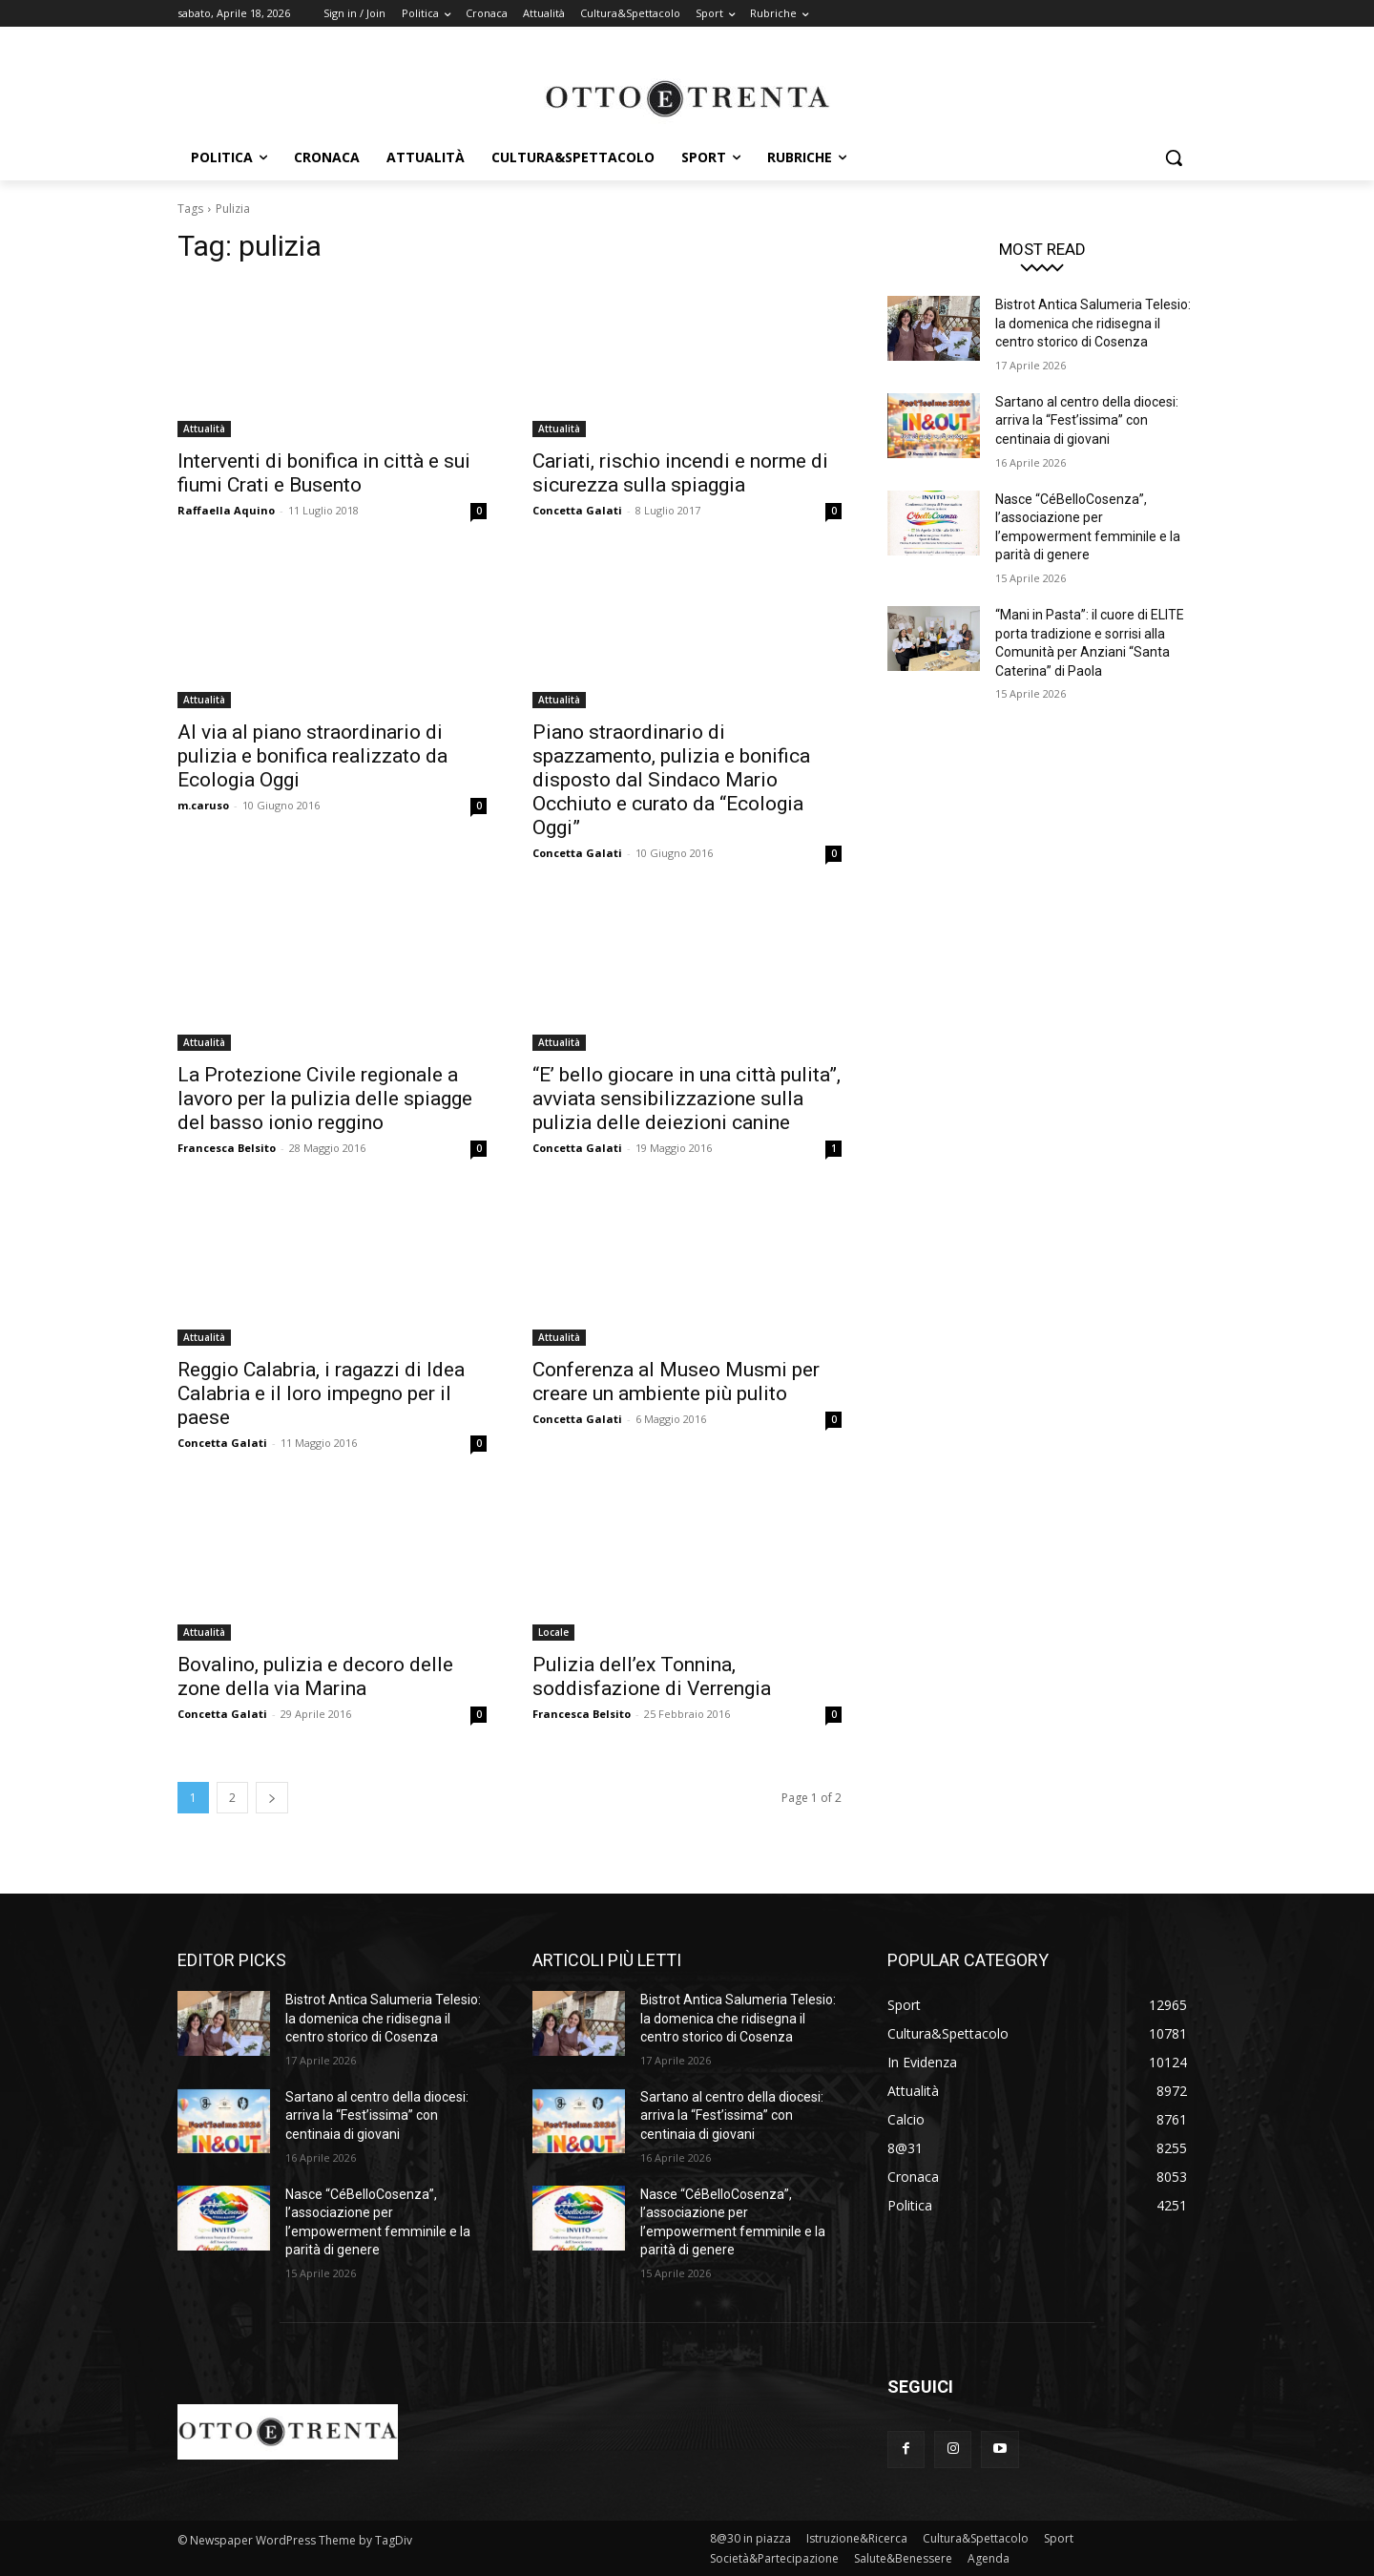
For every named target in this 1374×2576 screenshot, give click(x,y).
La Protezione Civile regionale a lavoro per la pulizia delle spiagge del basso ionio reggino (324, 1098)
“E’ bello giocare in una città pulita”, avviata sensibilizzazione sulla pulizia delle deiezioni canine (686, 1098)
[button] (1174, 157)
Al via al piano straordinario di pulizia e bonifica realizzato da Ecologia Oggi (312, 756)
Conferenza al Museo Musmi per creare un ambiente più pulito (676, 1381)
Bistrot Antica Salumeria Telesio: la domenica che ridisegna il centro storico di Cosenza (1093, 323)
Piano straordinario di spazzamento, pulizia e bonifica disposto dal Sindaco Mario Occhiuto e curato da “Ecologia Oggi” (671, 780)
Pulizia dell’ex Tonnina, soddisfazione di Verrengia (651, 1676)
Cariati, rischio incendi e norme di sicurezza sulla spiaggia (680, 473)
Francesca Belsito (226, 1148)
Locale (553, 1632)
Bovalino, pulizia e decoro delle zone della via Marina (315, 1676)
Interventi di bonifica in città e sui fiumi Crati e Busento (323, 473)
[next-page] (272, 1797)
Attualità (204, 428)
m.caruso (203, 805)
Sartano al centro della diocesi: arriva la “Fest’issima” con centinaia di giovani (1086, 420)
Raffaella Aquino (226, 510)
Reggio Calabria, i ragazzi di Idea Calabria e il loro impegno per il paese (321, 1393)
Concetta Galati (577, 510)
